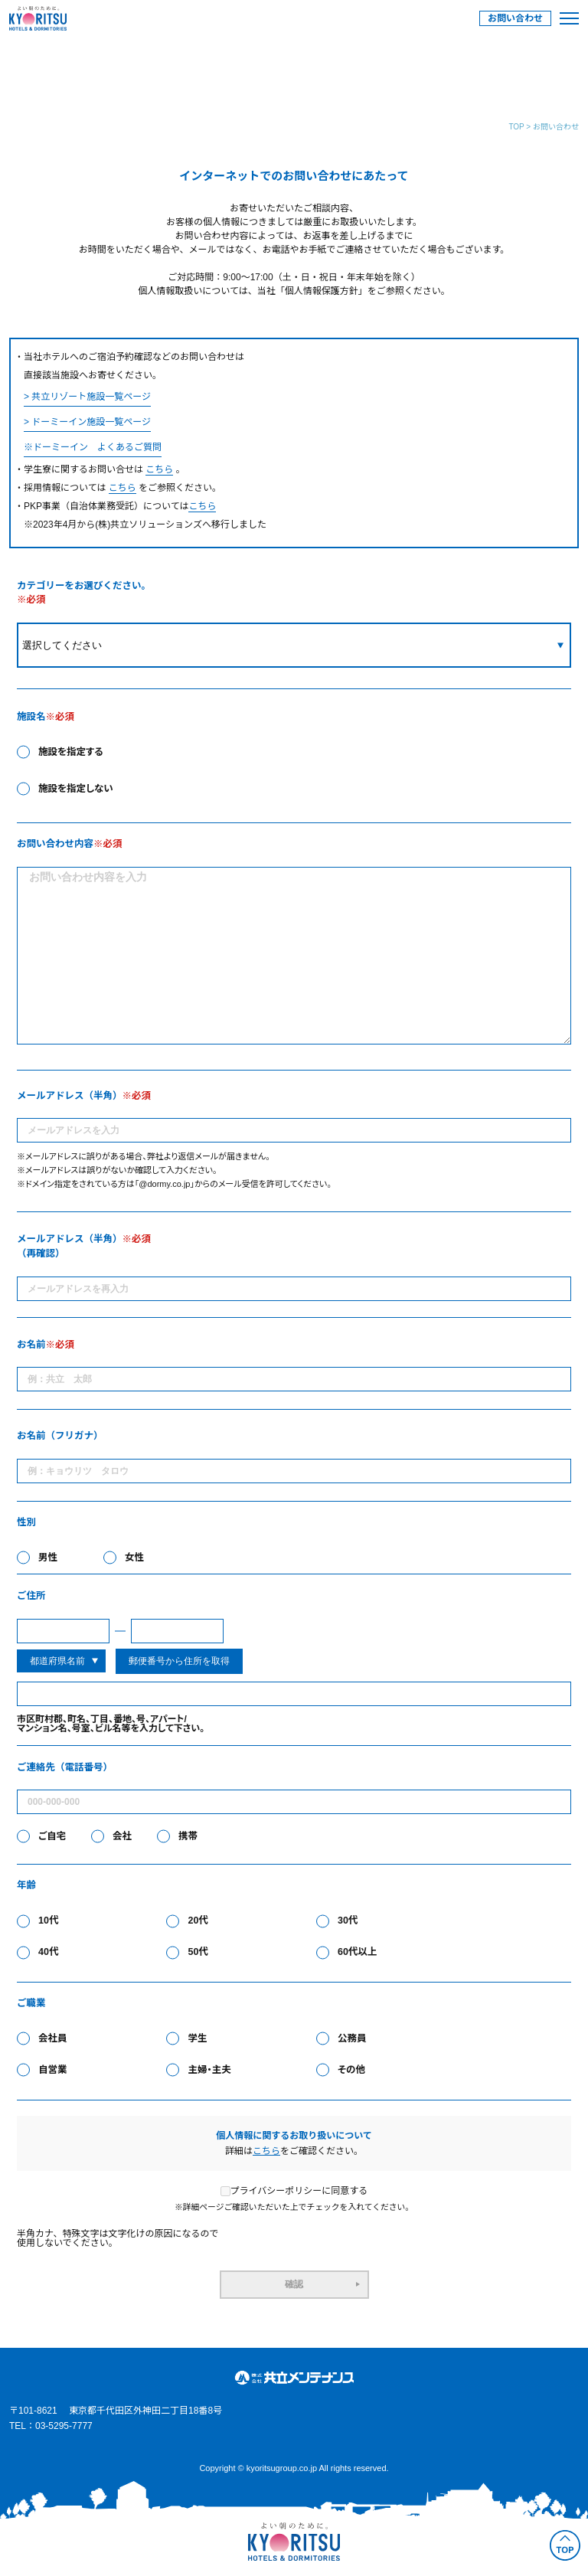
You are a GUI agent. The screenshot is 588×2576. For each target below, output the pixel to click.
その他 (351, 2070)
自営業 (52, 2070)
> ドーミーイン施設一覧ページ (87, 422)
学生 (197, 2039)
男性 (47, 1558)
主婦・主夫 (209, 2070)
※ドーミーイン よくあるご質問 (93, 447)
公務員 (352, 2039)
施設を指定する (70, 752)
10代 (48, 1921)
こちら (159, 469)
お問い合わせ (515, 18)
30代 (348, 1921)
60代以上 (357, 1952)
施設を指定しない (75, 789)
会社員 (52, 2039)
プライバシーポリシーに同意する (294, 2191)
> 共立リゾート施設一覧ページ (87, 396)
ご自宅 (52, 1837)
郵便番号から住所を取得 (179, 1661)
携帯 (188, 1837)
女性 (134, 1558)
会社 (122, 1837)
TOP (516, 127)
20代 (197, 1921)
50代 (197, 1952)
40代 (48, 1952)
